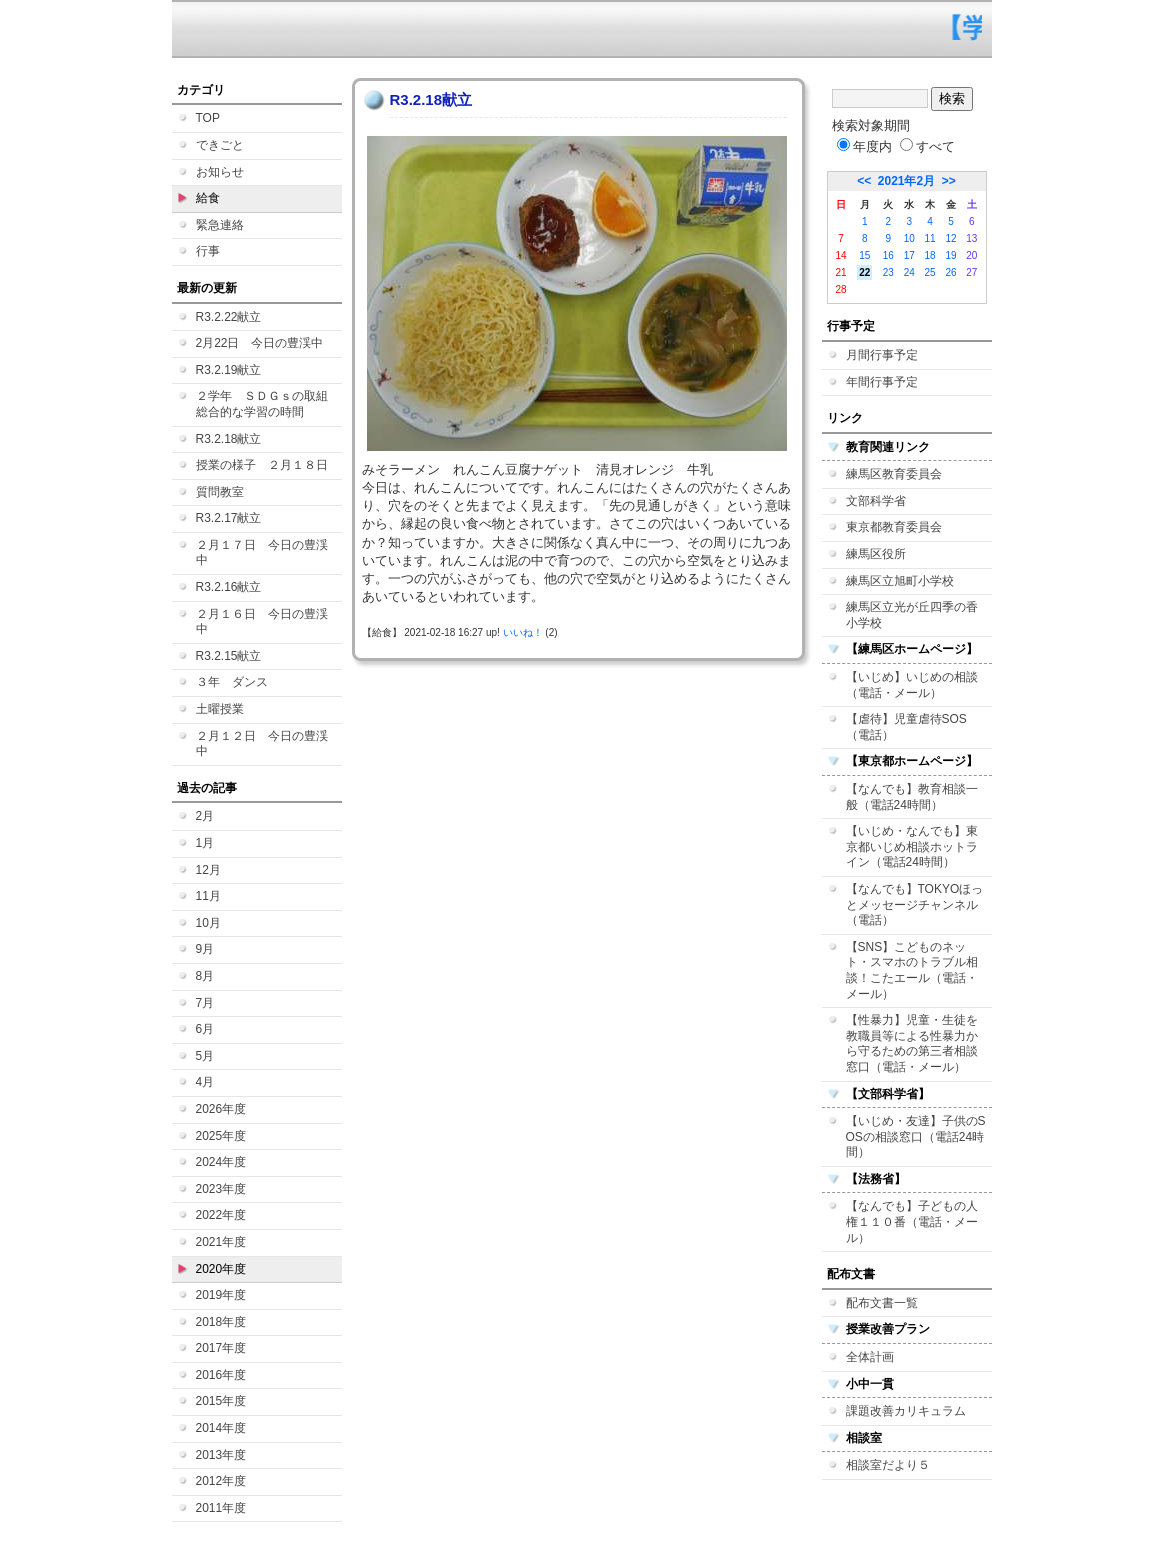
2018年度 (221, 1322)
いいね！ (523, 632)
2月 (205, 816)
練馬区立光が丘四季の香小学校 (912, 615)
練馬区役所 (876, 554)
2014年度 (221, 1428)
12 (950, 238)
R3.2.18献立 (229, 439)
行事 (208, 251)
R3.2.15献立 (229, 656)
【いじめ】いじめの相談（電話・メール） (912, 685)
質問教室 (220, 492)
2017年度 (221, 1348)
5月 (205, 1056)
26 (950, 272)
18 (930, 255)
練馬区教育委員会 (894, 474)
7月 (205, 1003)
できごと (220, 145)
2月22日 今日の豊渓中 (260, 343)
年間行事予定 (882, 382)
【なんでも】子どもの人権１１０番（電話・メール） (912, 1221)
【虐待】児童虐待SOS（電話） (906, 727)
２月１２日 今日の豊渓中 (262, 744)
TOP (208, 118)
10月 (208, 923)
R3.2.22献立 (229, 317)
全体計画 (870, 1357)
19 (950, 255)
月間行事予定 (882, 355)
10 (909, 238)
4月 (205, 1082)
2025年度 (221, 1136)
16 (888, 255)
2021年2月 (906, 181)
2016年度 (221, 1375)
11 (930, 238)
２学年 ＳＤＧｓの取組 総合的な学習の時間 (268, 404)
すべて (927, 146)
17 (909, 255)
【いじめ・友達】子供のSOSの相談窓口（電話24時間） (916, 1136)
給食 (208, 198)
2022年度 (221, 1215)
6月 (205, 1029)
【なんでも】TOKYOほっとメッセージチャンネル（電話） (915, 904)
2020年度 (221, 1269)
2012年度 (221, 1481)
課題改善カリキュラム (906, 1411)
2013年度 (221, 1455)
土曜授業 (220, 709)
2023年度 (221, 1189)
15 (864, 255)
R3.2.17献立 (229, 518)
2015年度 (221, 1401)
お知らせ (220, 172)
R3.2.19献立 (229, 370)
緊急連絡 (220, 225)
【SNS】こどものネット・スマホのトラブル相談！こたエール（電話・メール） (912, 970)
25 (930, 272)
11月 (208, 896)
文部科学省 (876, 501)
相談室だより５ (888, 1465)
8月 (205, 976)
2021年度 (221, 1242)
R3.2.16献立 (229, 587)
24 (909, 272)
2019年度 (221, 1295)
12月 (208, 870)
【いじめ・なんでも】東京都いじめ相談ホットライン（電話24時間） (912, 846)
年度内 (864, 146)
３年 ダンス (232, 682)
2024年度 (221, 1162)
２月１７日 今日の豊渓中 (262, 553)
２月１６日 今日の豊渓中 (262, 622)
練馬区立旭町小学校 (900, 581)
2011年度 (221, 1508)
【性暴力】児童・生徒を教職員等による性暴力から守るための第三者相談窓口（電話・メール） (912, 1043)
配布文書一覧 (882, 1303)
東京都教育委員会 (894, 527)
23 (888, 272)
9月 (205, 949)
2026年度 (221, 1109)
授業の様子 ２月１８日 (262, 465)
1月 (205, 843)
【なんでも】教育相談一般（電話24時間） (912, 797)
